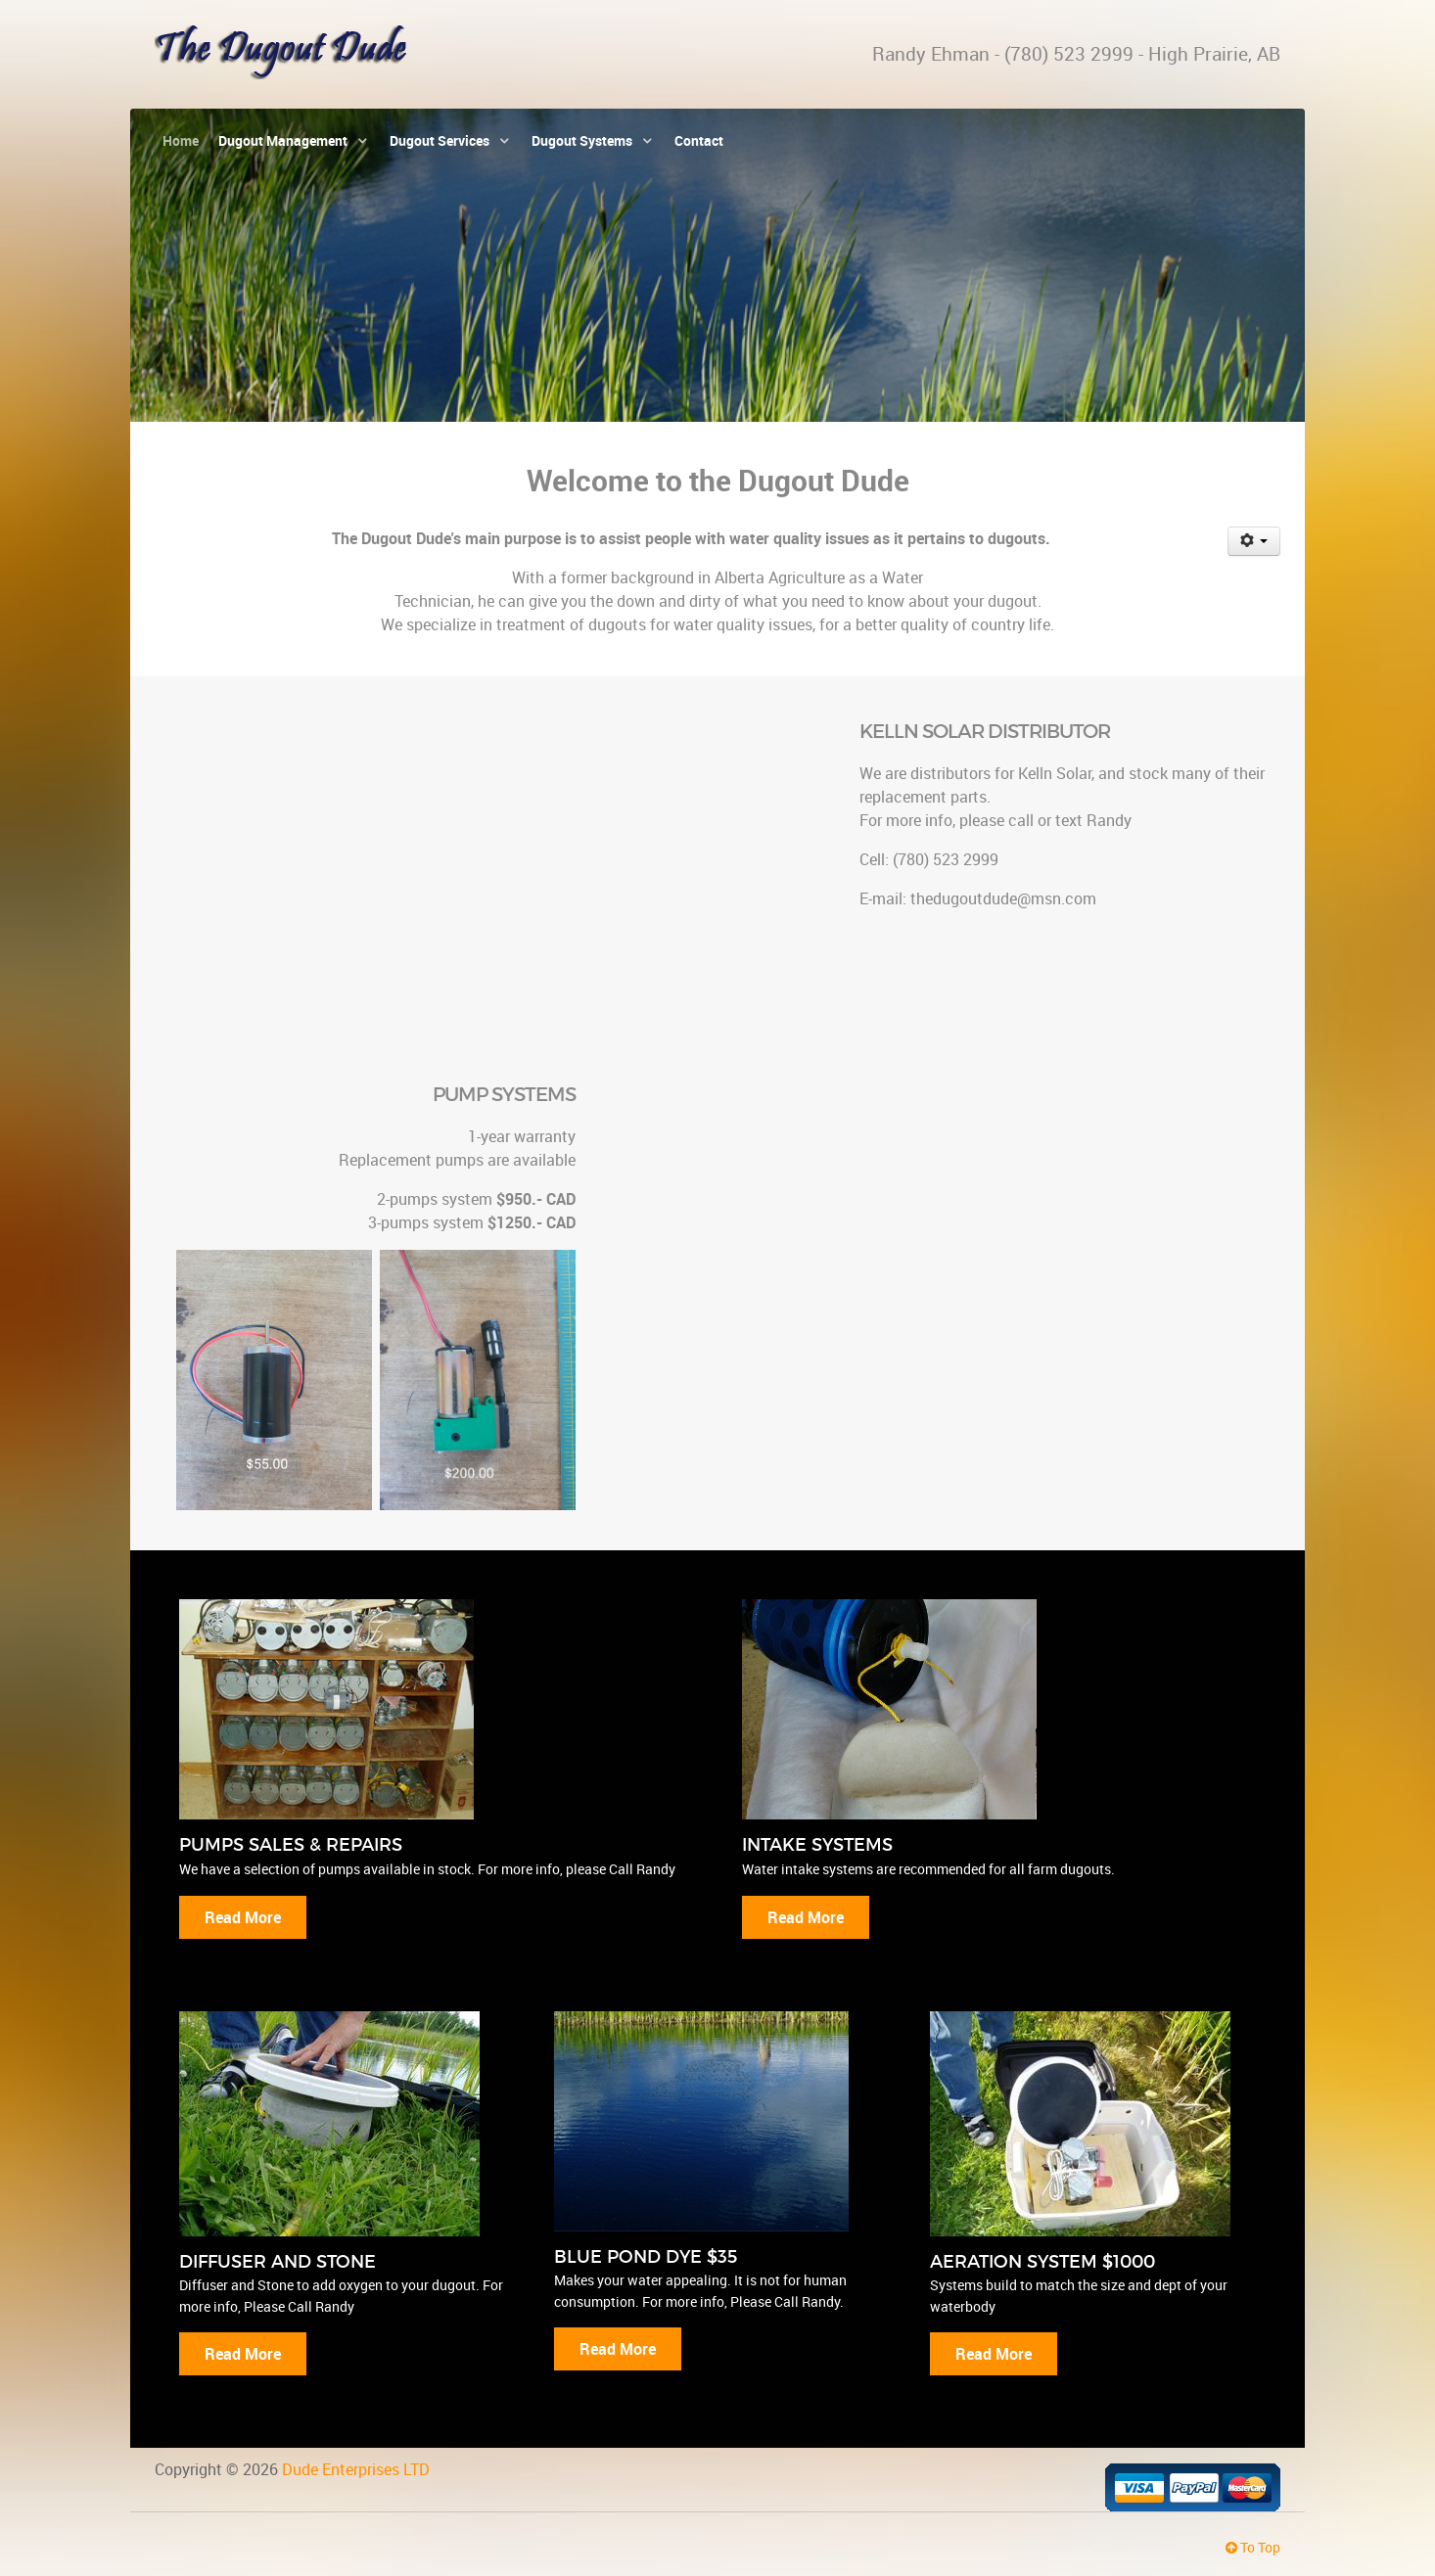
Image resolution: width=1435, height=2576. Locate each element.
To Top (1253, 2547)
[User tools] (1254, 541)
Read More (243, 1917)
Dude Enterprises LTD (356, 2469)
